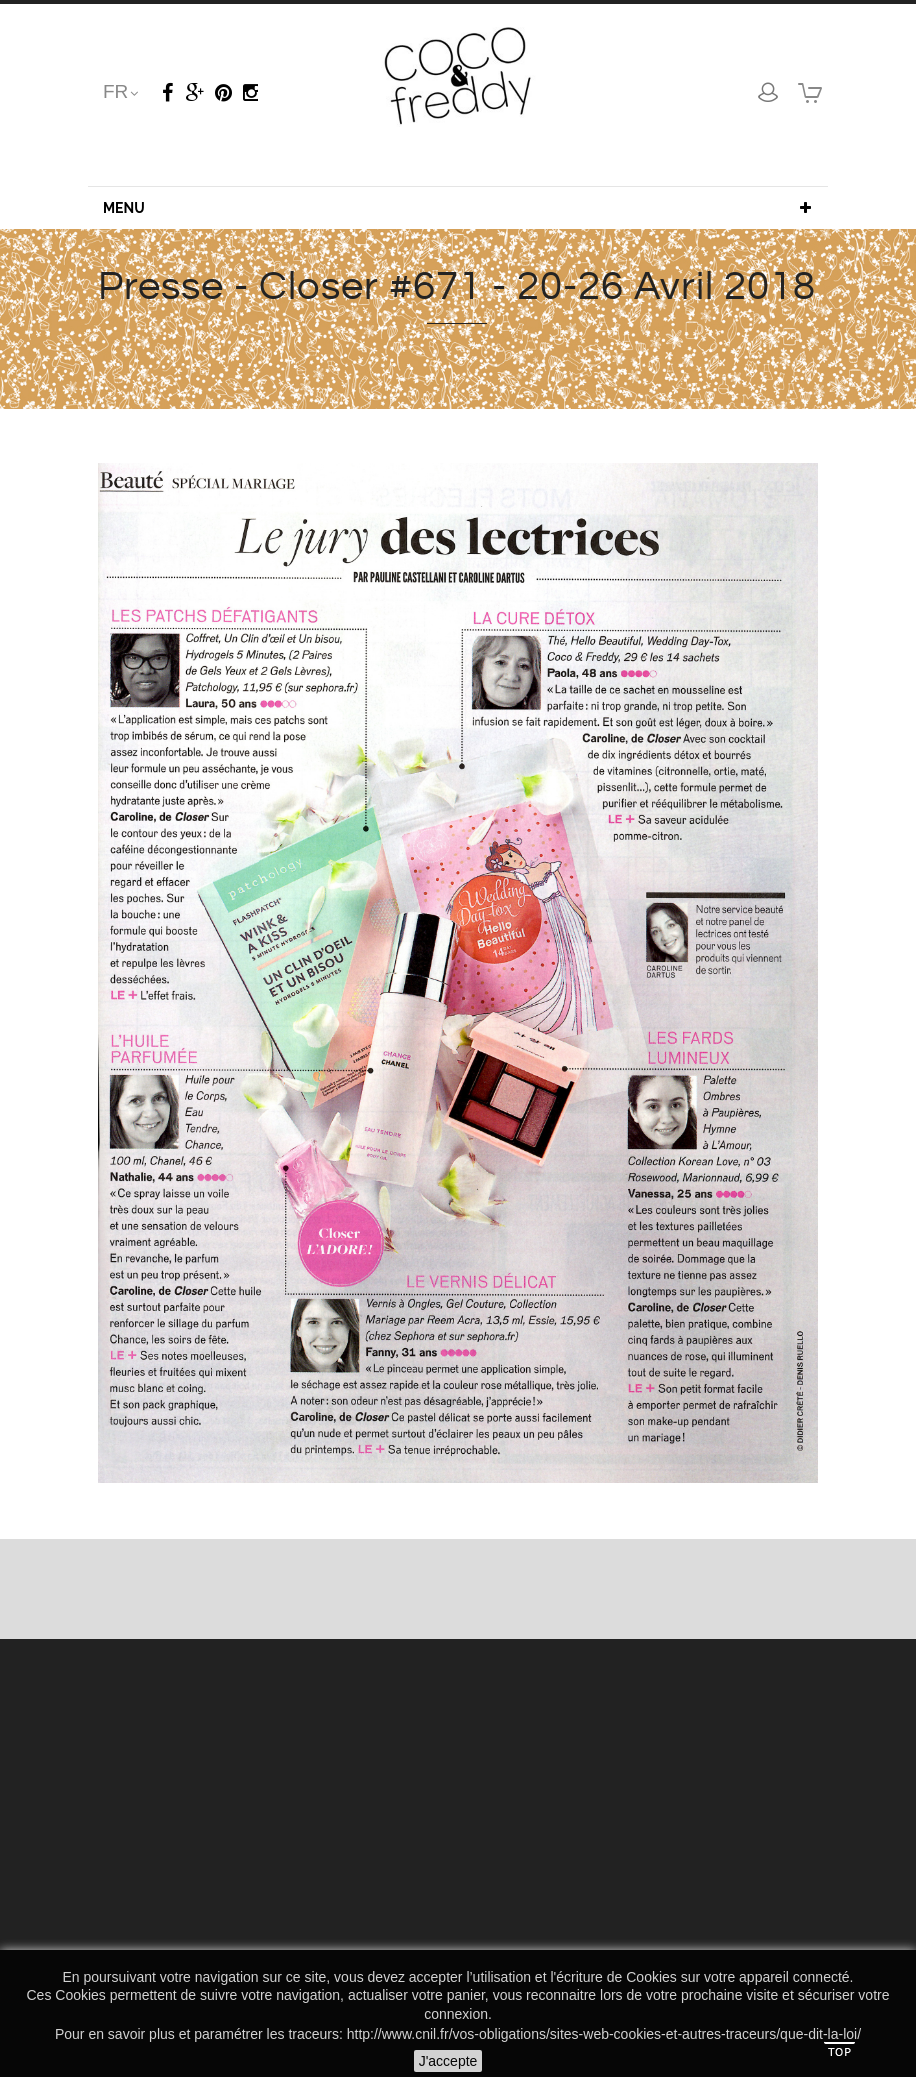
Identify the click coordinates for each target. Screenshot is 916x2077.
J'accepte (448, 2061)
